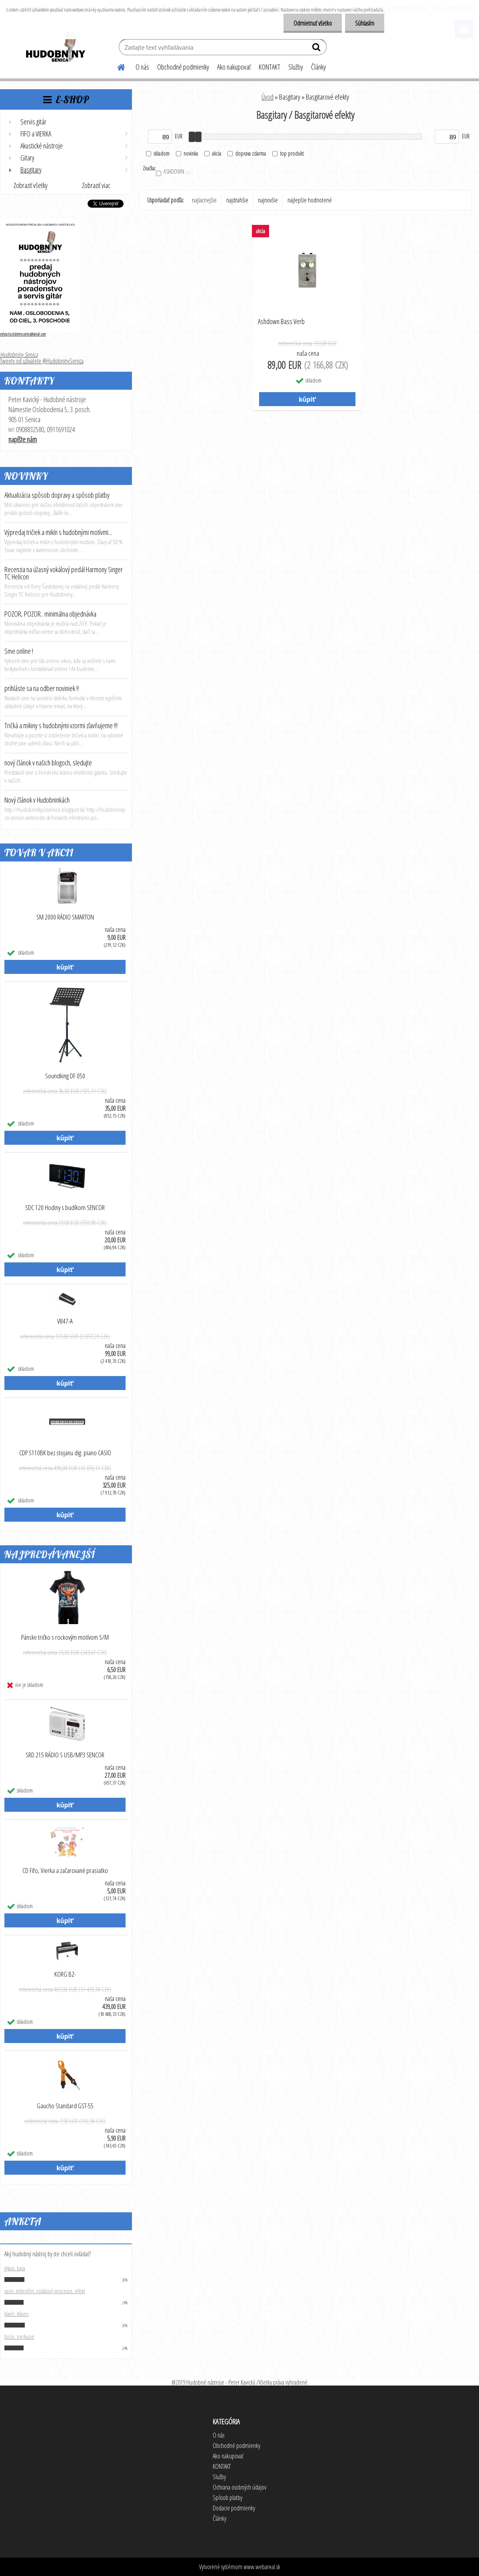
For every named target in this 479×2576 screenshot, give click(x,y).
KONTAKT (269, 67)
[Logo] (55, 48)
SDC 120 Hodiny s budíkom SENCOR (65, 1208)
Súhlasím (364, 23)
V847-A (65, 1321)
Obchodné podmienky (183, 67)
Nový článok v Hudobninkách (37, 800)
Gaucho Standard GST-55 (65, 2106)
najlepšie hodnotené (309, 200)
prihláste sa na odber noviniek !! (41, 688)
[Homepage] (116, 66)
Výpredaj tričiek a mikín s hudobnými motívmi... (58, 532)
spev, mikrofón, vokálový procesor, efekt (44, 2291)
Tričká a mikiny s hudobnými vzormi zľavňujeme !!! (61, 725)
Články (318, 67)
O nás (142, 67)
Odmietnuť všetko (312, 23)
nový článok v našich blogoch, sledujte (48, 762)
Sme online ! (18, 651)
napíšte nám (22, 439)
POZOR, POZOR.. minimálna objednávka (50, 614)
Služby (295, 67)
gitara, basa (14, 2268)
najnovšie (268, 200)
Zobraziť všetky (31, 185)
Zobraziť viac (96, 185)
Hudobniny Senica (19, 354)
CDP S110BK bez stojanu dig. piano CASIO (65, 1453)
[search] (317, 49)
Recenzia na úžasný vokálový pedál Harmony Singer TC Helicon (63, 573)
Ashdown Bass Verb (281, 321)
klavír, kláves (16, 2314)
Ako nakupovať (234, 67)
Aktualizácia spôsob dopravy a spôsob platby (57, 495)
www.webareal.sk (261, 2566)
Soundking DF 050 (65, 1076)
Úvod (267, 97)
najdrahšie (237, 200)
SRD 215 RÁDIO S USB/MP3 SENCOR (65, 1755)
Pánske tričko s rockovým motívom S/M (65, 1637)
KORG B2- (65, 1974)
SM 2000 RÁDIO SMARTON (65, 917)
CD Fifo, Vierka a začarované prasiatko (65, 1871)
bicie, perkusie (19, 2336)
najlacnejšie (204, 200)
